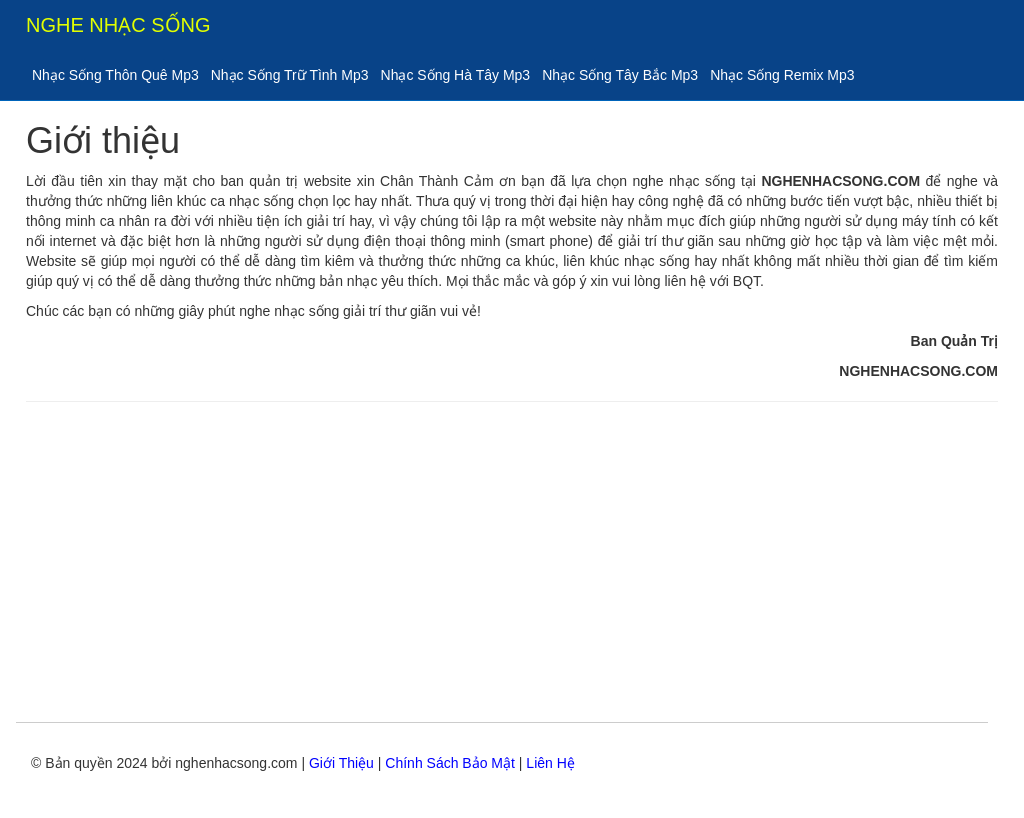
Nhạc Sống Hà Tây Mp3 (456, 75)
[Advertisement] (512, 562)
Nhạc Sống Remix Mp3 (782, 75)
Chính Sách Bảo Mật (450, 763)
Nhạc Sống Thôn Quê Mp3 (115, 75)
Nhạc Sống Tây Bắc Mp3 (620, 75)
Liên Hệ (550, 763)
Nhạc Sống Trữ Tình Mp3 (290, 75)
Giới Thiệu (341, 763)
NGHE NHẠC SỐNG (118, 25)
